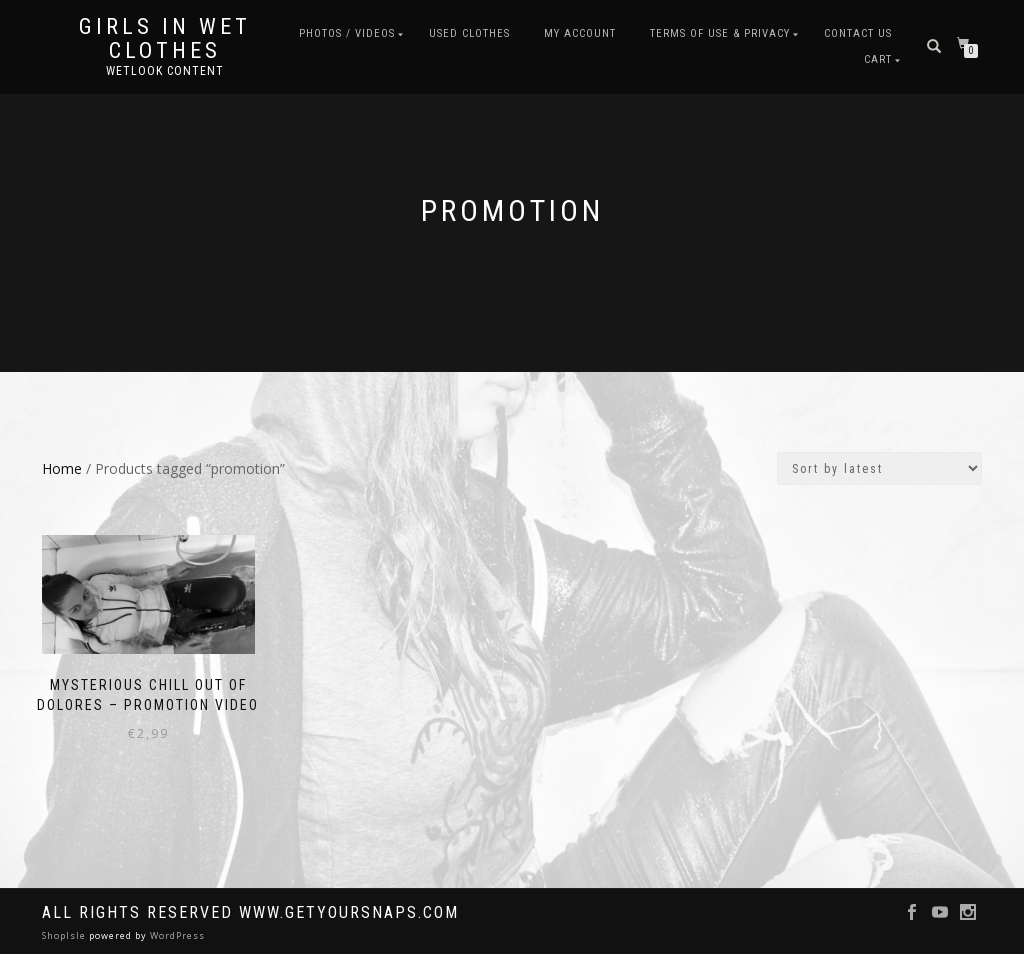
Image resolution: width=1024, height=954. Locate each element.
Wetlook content (165, 71)
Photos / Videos (347, 33)
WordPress (176, 935)
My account (580, 33)
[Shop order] (879, 468)
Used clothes (469, 33)
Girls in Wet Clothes (165, 39)
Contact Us (858, 33)
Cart (878, 59)
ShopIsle (65, 935)
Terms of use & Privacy (720, 33)
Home (62, 468)
